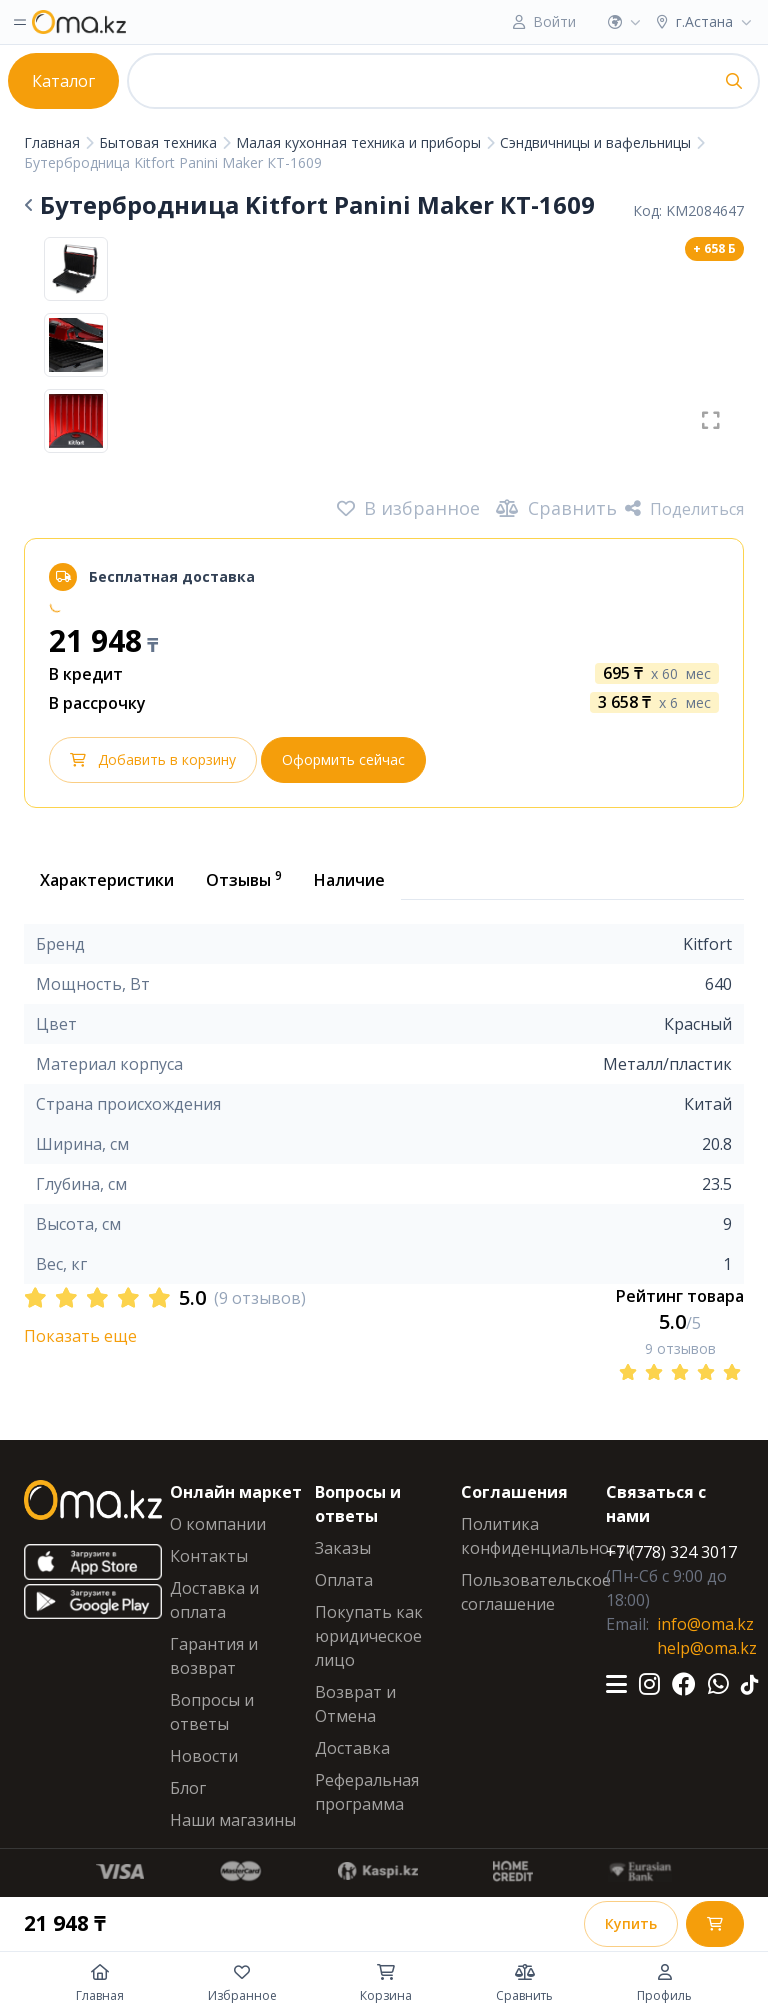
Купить (631, 1923)
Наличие (349, 880)
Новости (204, 1756)
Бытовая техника (160, 142)
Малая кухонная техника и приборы (360, 142)
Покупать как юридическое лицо (369, 1636)
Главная (54, 142)
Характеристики (107, 880)
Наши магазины (233, 1820)
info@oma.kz (705, 1624)
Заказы (343, 1548)
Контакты (209, 1556)
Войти (554, 21)
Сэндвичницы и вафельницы (597, 142)
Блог (188, 1788)
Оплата (344, 1580)
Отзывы (244, 879)
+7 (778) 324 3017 (671, 1552)
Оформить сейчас (343, 759)
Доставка (352, 1748)
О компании (218, 1524)
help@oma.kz (707, 1648)
